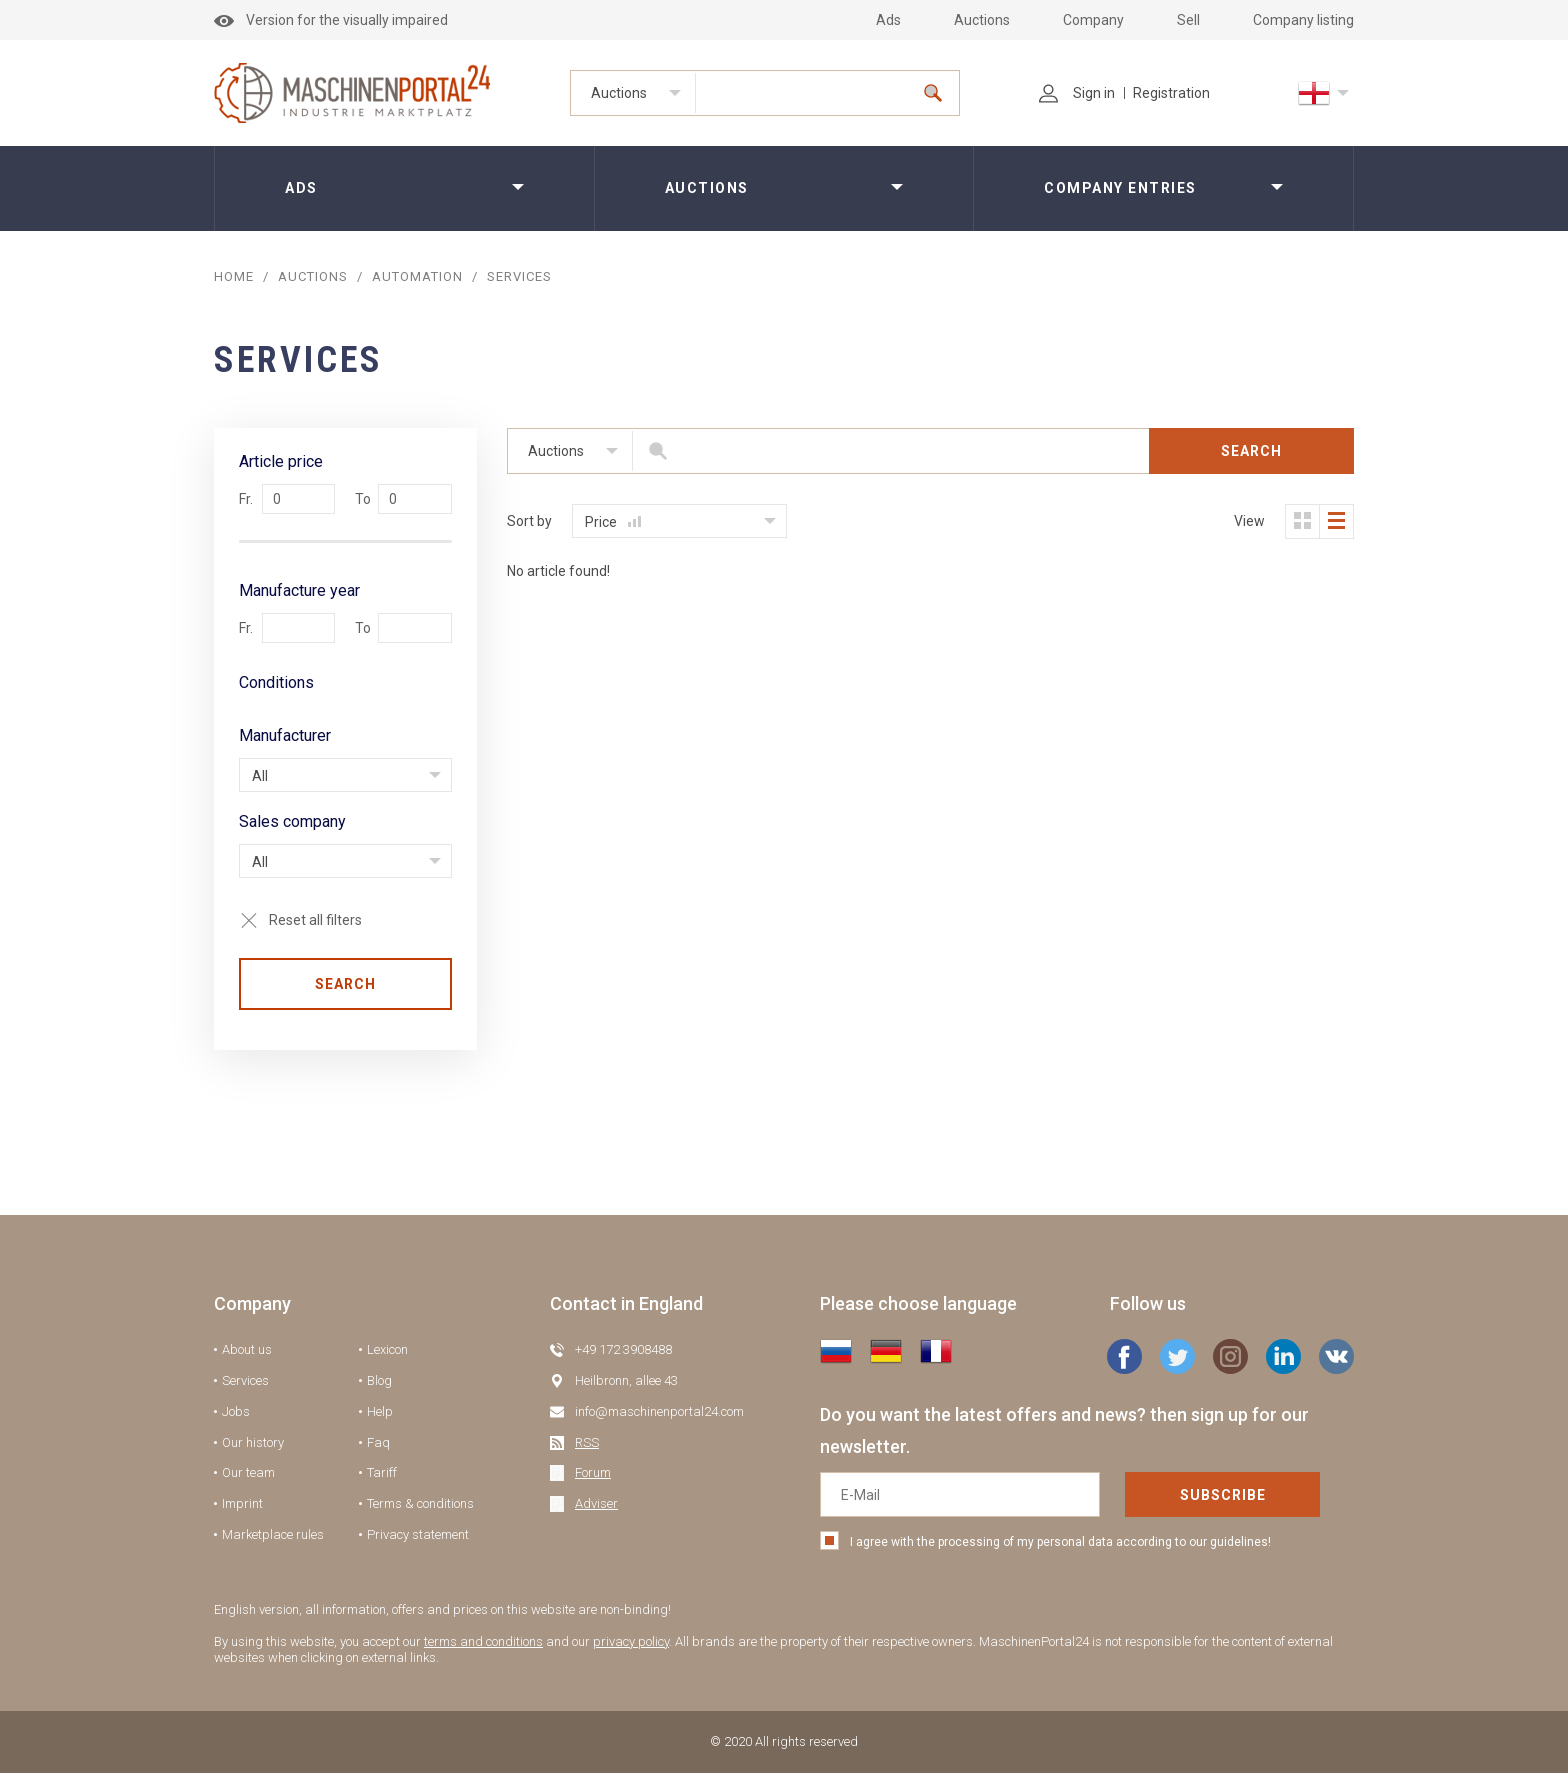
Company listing (1303, 20)
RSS (587, 1442)
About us (247, 1349)
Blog (379, 1380)
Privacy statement (418, 1534)
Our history (253, 1442)
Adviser (596, 1503)
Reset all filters (315, 920)
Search (345, 984)
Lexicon (387, 1349)
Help (380, 1411)
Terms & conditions (420, 1503)
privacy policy (631, 1641)
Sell (1188, 20)
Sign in (1077, 93)
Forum (593, 1472)
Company (1093, 20)
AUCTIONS (313, 276)
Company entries (1120, 188)
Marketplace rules (273, 1534)
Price (613, 522)
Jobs (236, 1411)
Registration (1171, 93)
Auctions (982, 20)
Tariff (382, 1472)
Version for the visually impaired (331, 20)
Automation (417, 276)
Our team (248, 1472)
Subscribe (1223, 1495)
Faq (378, 1442)
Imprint (242, 1503)
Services (245, 1380)
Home (234, 276)
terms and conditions (483, 1641)
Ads (888, 20)
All (260, 776)
